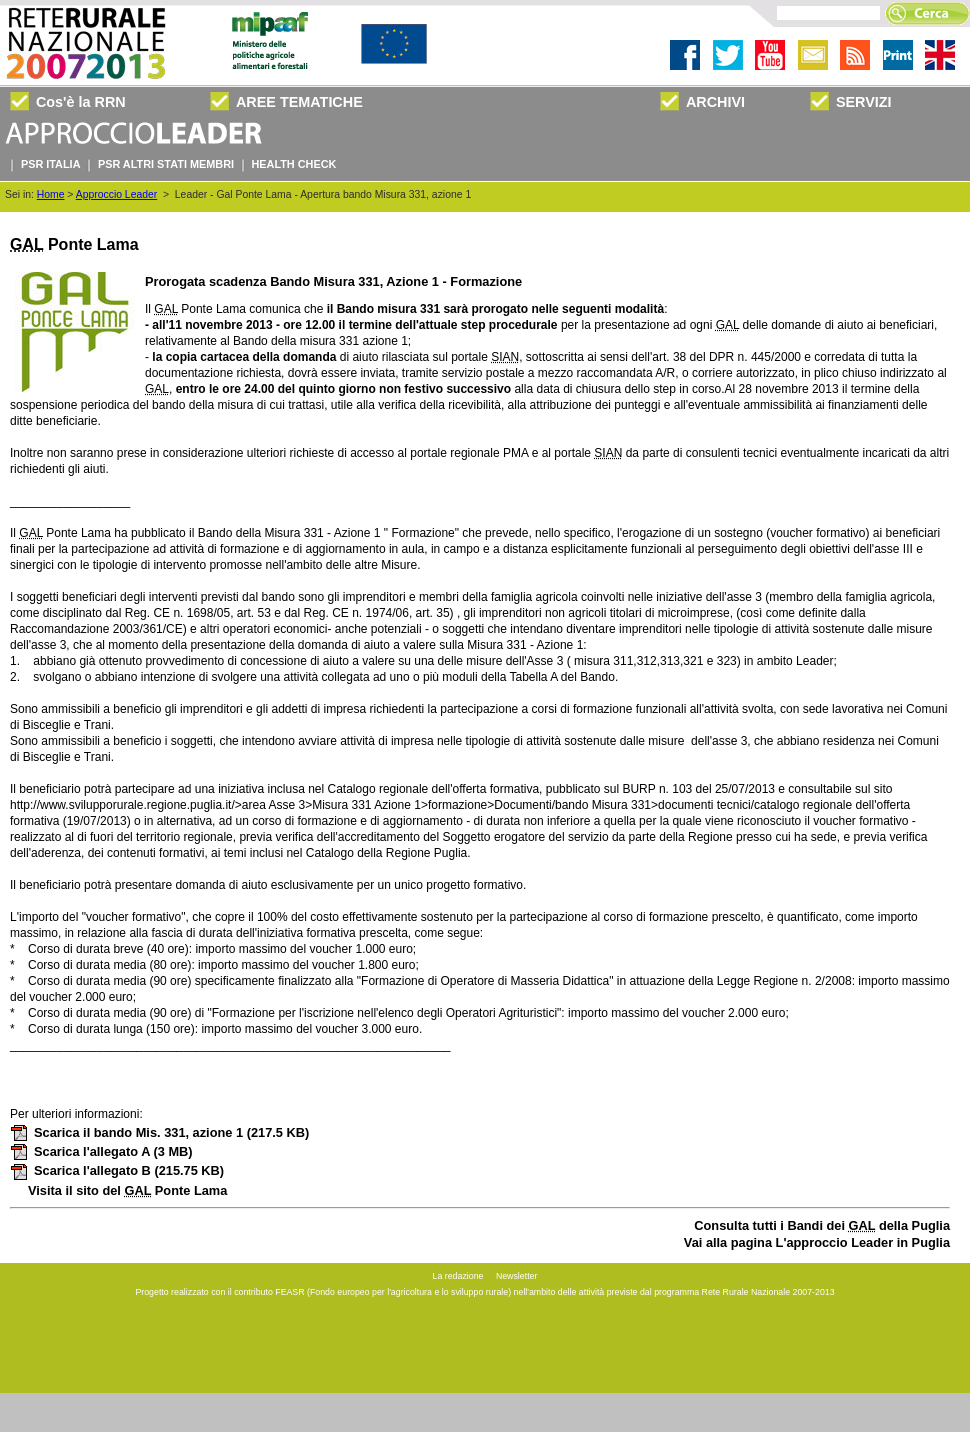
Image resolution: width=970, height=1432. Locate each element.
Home (51, 194)
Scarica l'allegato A (101, 1151)
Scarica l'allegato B (117, 1170)
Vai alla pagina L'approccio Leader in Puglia (817, 1242)
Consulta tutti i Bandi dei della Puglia (822, 1225)
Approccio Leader (116, 194)
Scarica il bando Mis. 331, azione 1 (159, 1132)
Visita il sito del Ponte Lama (127, 1190)
